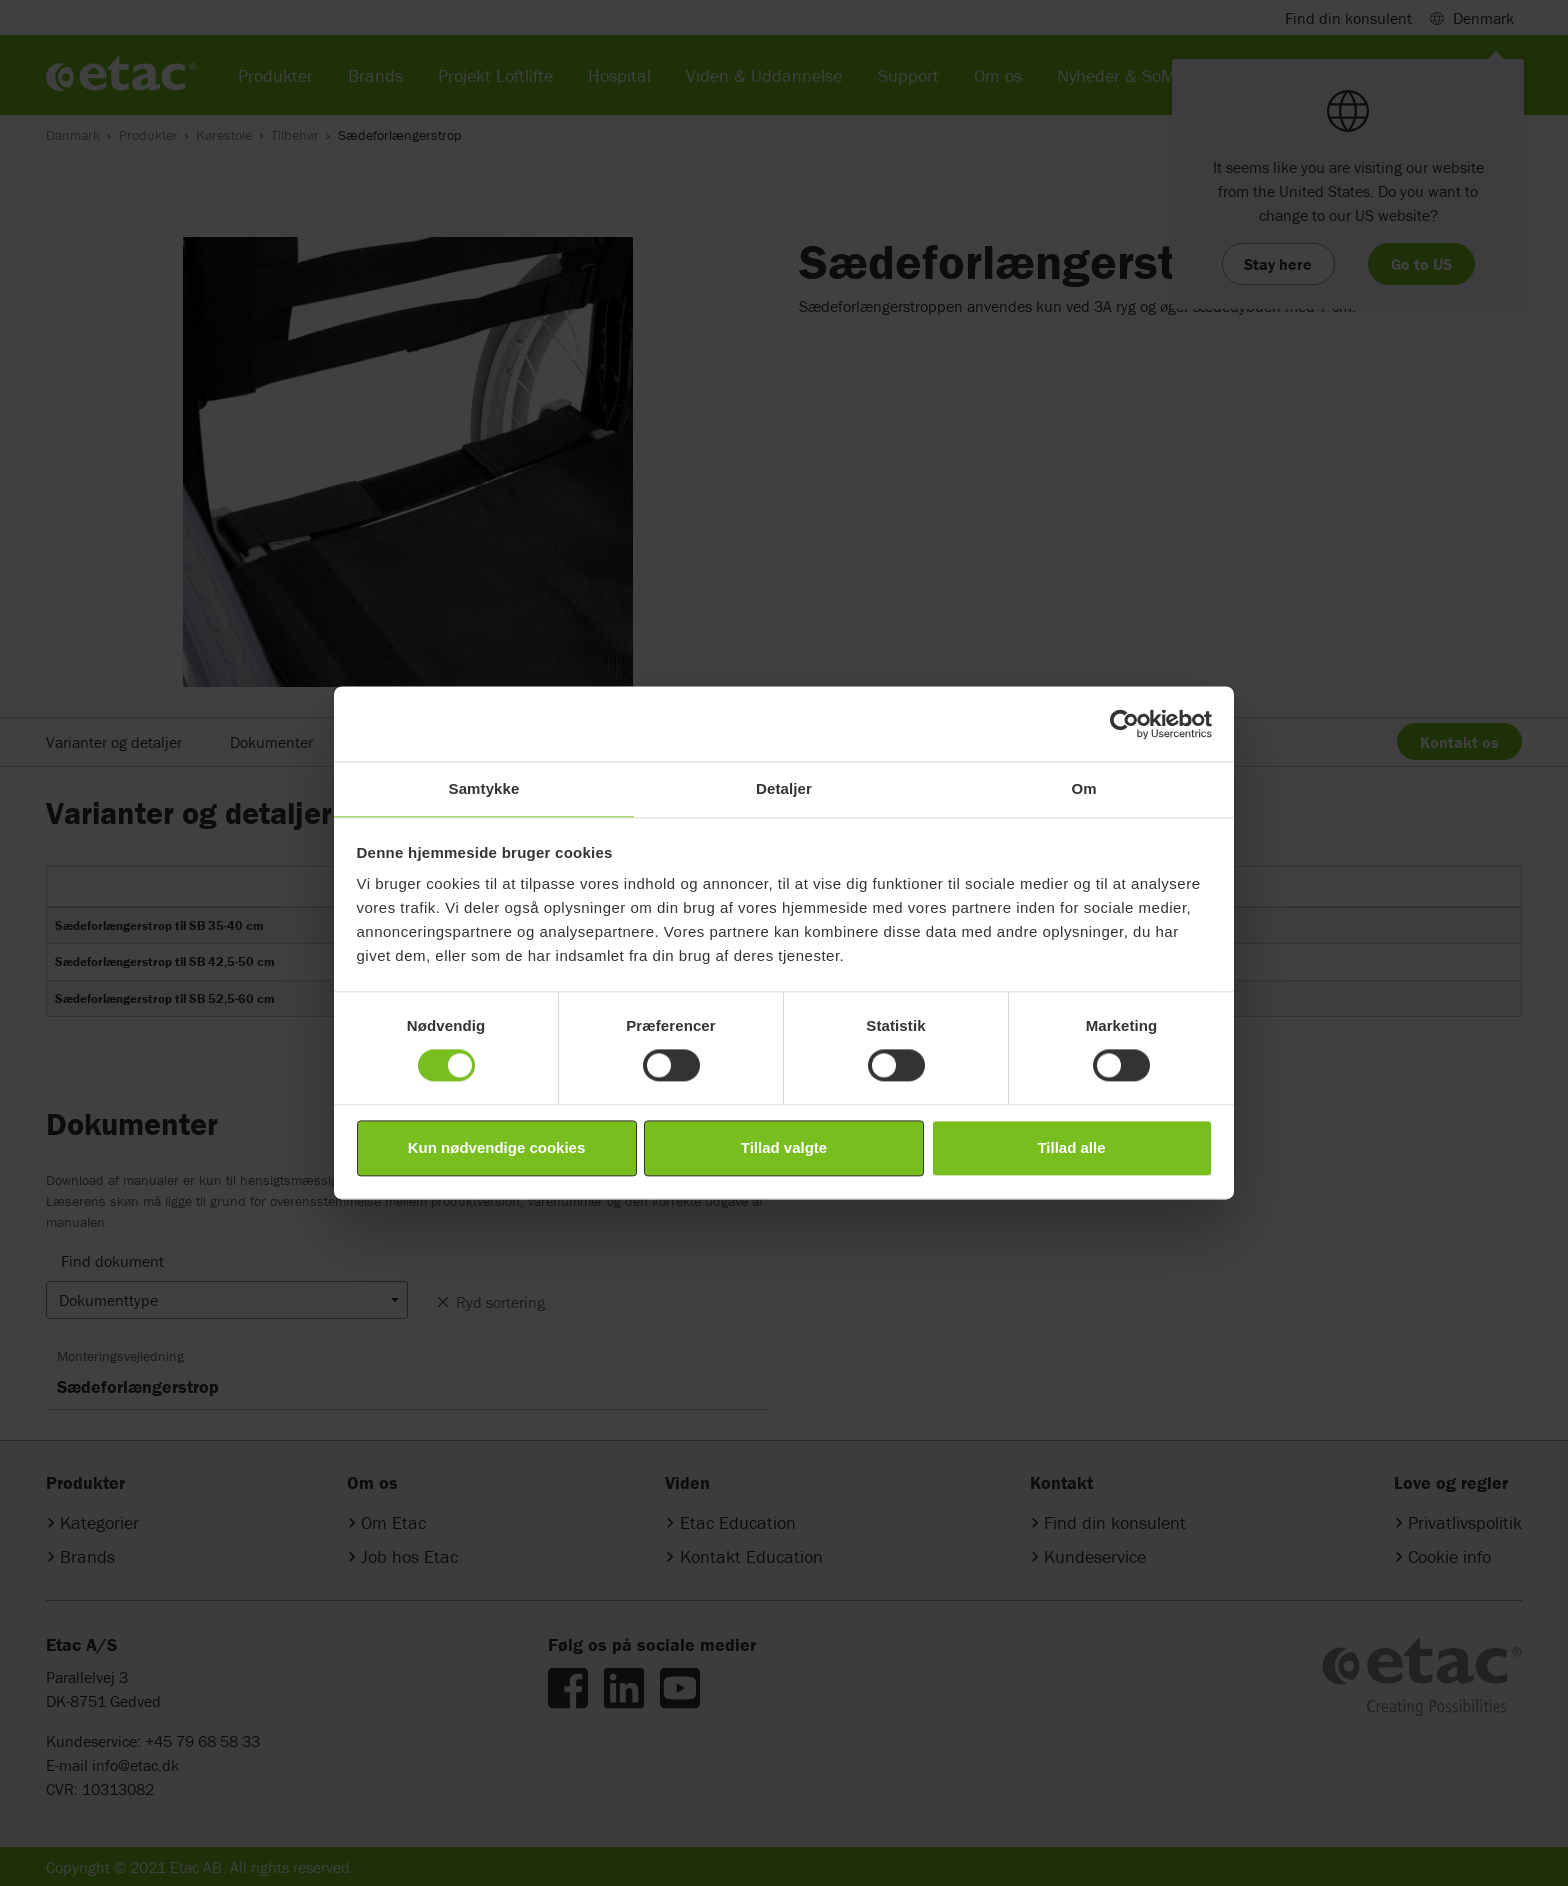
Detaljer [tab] (784, 788)
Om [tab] (1083, 788)
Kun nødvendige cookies (497, 1147)
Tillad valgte (784, 1147)
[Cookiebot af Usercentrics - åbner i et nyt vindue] (1124, 724)
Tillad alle (1071, 1147)
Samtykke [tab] (484, 788)
